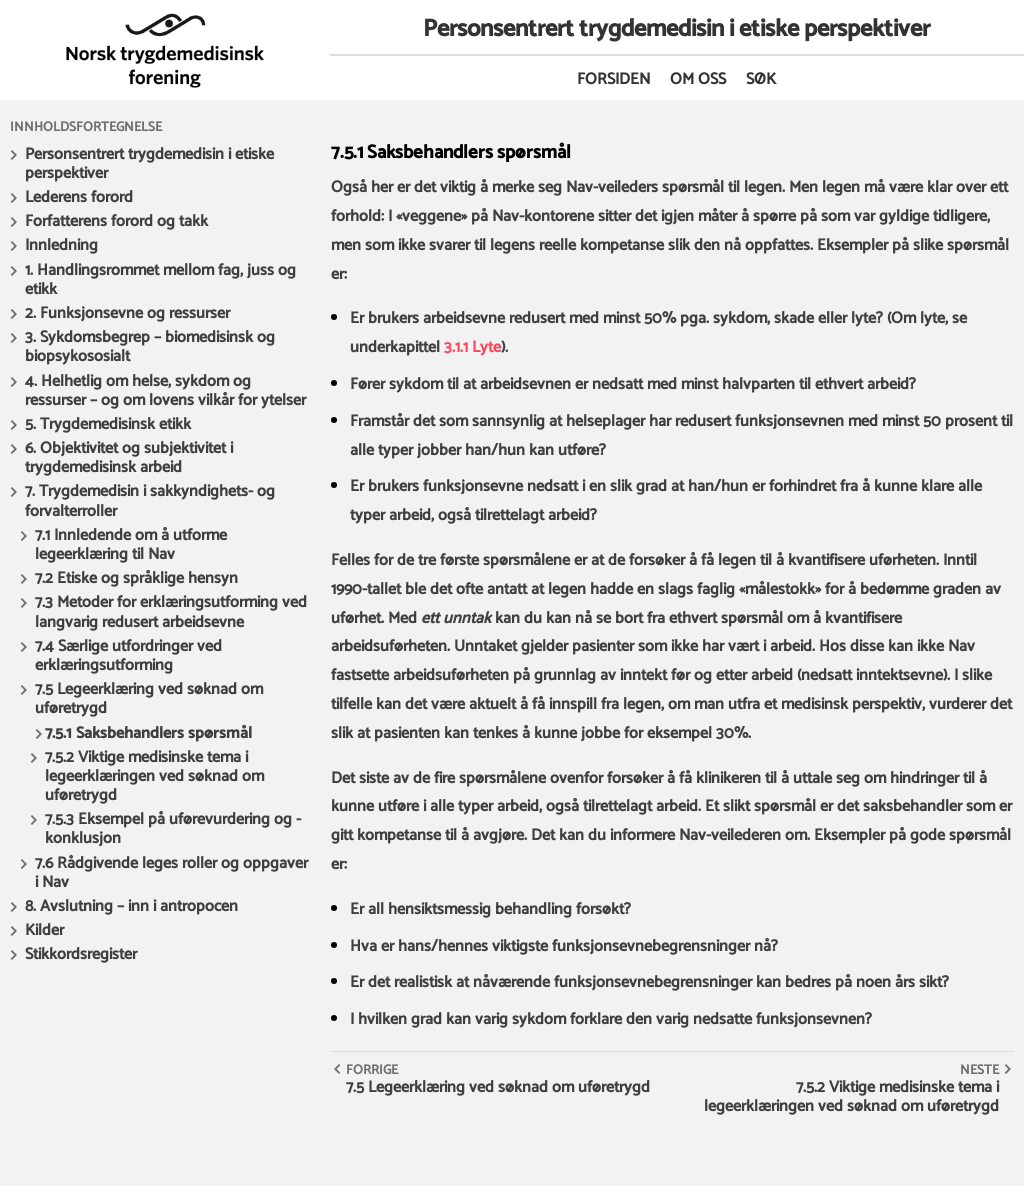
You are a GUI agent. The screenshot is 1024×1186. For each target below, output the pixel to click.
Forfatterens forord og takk (116, 221)
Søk (761, 79)
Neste (979, 1070)
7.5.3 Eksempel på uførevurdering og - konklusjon (173, 829)
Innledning (61, 245)
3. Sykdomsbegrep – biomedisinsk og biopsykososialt (150, 347)
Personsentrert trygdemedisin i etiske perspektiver (149, 164)
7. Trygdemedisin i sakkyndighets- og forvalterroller (150, 501)
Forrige (372, 1070)
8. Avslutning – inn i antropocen (131, 906)
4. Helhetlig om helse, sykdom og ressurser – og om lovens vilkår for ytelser (165, 391)
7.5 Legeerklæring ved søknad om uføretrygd (149, 699)
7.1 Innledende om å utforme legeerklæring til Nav (131, 545)
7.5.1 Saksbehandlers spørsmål (148, 733)
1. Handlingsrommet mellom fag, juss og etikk (160, 280)
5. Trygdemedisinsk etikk (108, 424)
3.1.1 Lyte (472, 347)
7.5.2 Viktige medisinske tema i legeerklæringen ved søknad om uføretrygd (154, 777)
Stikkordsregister (81, 954)
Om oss (698, 79)
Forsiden (613, 79)
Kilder (44, 930)
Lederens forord (79, 197)
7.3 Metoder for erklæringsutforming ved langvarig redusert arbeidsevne (171, 612)
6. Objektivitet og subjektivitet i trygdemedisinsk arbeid (129, 458)
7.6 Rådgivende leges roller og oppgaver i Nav (171, 873)
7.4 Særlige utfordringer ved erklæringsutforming (128, 656)
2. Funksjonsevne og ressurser (127, 313)
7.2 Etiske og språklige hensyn (136, 578)
